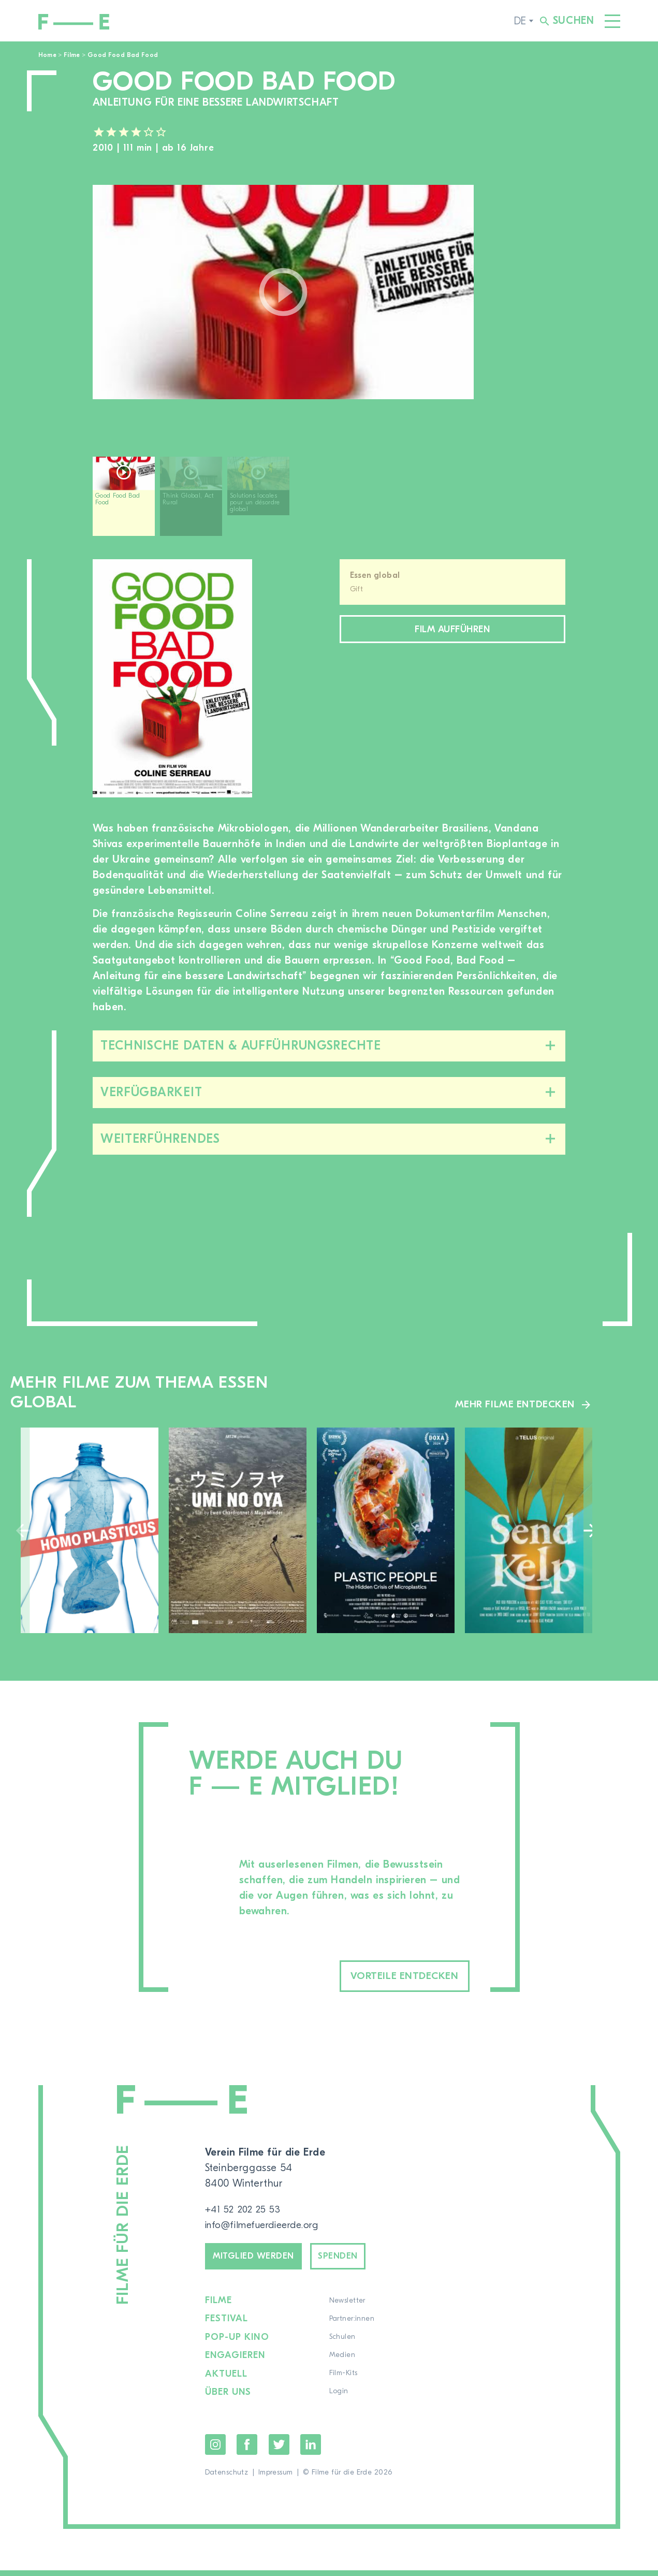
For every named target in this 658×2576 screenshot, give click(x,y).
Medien (343, 2362)
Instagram (215, 2450)
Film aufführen (452, 631)
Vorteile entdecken (387, 1977)
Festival (227, 2326)
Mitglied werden (260, 2261)
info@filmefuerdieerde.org (267, 2227)
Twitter (279, 2450)
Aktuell (226, 2380)
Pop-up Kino (237, 2344)
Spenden (356, 2261)
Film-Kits (344, 2380)
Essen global (375, 575)
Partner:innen (352, 2326)
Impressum (275, 2478)
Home (47, 55)
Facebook (247, 2450)
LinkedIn (310, 2450)
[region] (329, 500)
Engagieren (236, 2362)
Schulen (343, 2344)
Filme (72, 55)
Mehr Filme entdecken (513, 1404)
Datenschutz (226, 2478)
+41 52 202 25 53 (245, 2211)
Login (339, 2398)
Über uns (228, 2398)
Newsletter (348, 2308)
